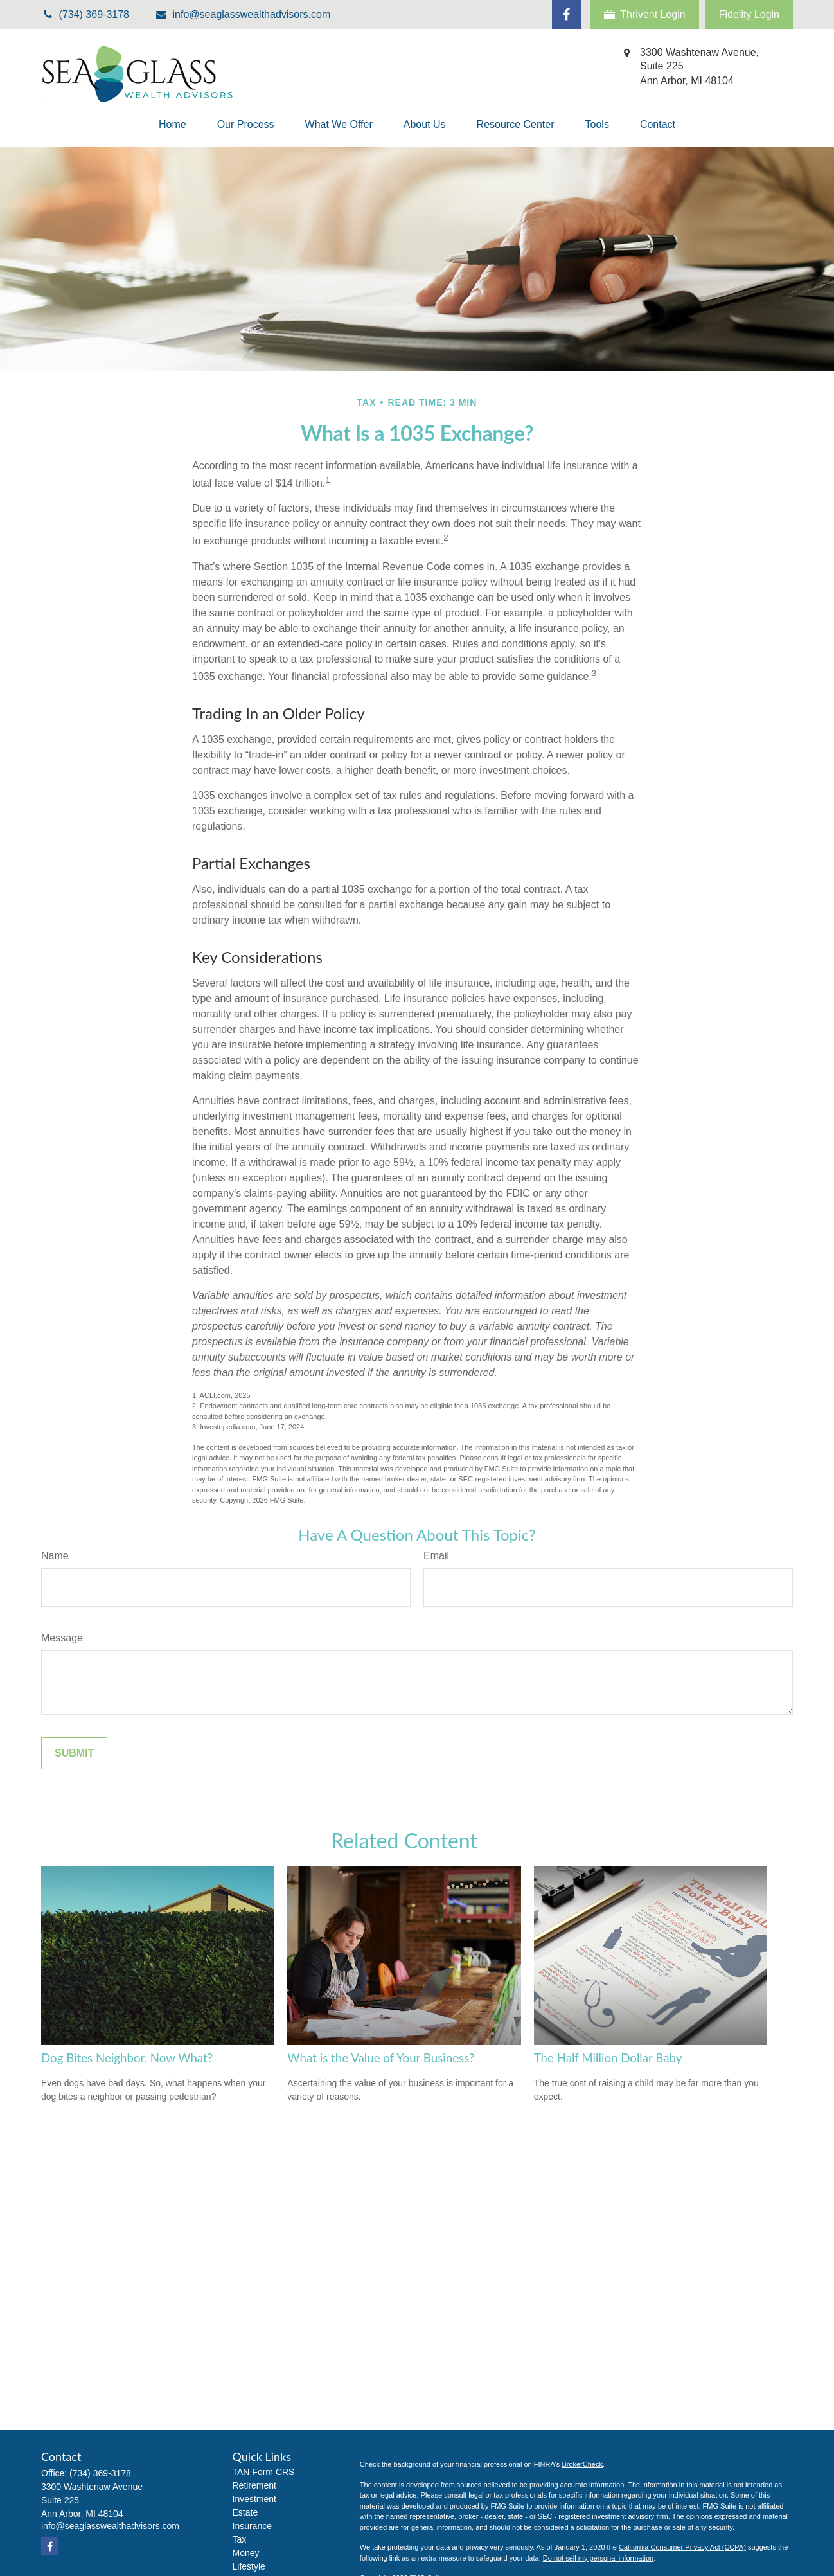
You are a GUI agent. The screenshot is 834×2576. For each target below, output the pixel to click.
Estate (245, 2512)
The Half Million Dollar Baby (608, 2058)
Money (246, 2553)
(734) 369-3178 (100, 2473)
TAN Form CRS (264, 2472)
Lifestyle (249, 2566)
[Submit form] (74, 1753)
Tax (240, 2539)
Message (62, 1637)
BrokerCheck (582, 2464)
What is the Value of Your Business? (380, 2058)
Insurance (252, 2526)
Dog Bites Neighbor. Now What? (127, 2058)
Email (436, 1555)
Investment (254, 2499)
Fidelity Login (749, 14)
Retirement (254, 2485)
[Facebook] (566, 14)
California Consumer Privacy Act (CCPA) (682, 2547)
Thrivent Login (644, 15)
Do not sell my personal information (598, 2558)
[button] (172, 124)
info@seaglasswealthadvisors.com (242, 14)
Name (55, 1555)
